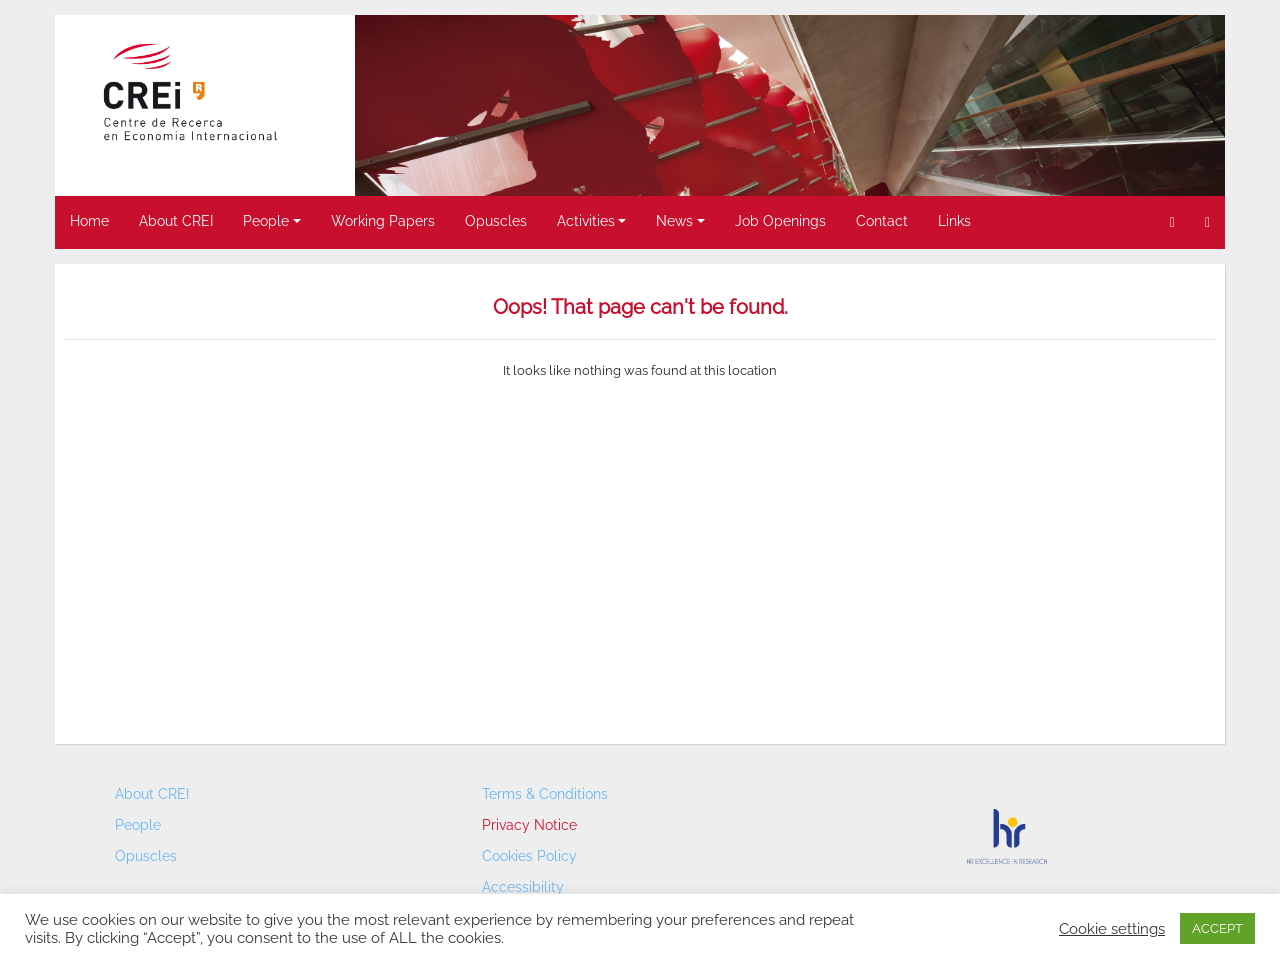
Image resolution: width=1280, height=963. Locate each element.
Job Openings (780, 221)
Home (89, 221)
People (266, 221)
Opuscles (496, 221)
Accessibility (523, 887)
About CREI (176, 221)
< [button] (380, 101)
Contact (882, 221)
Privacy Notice (529, 825)
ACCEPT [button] (1217, 928)
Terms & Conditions (545, 794)
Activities (586, 221)
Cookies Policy (529, 856)
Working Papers (383, 221)
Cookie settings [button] (1112, 928)
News (674, 221)
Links (954, 221)
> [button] (1200, 101)
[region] (790, 105)
